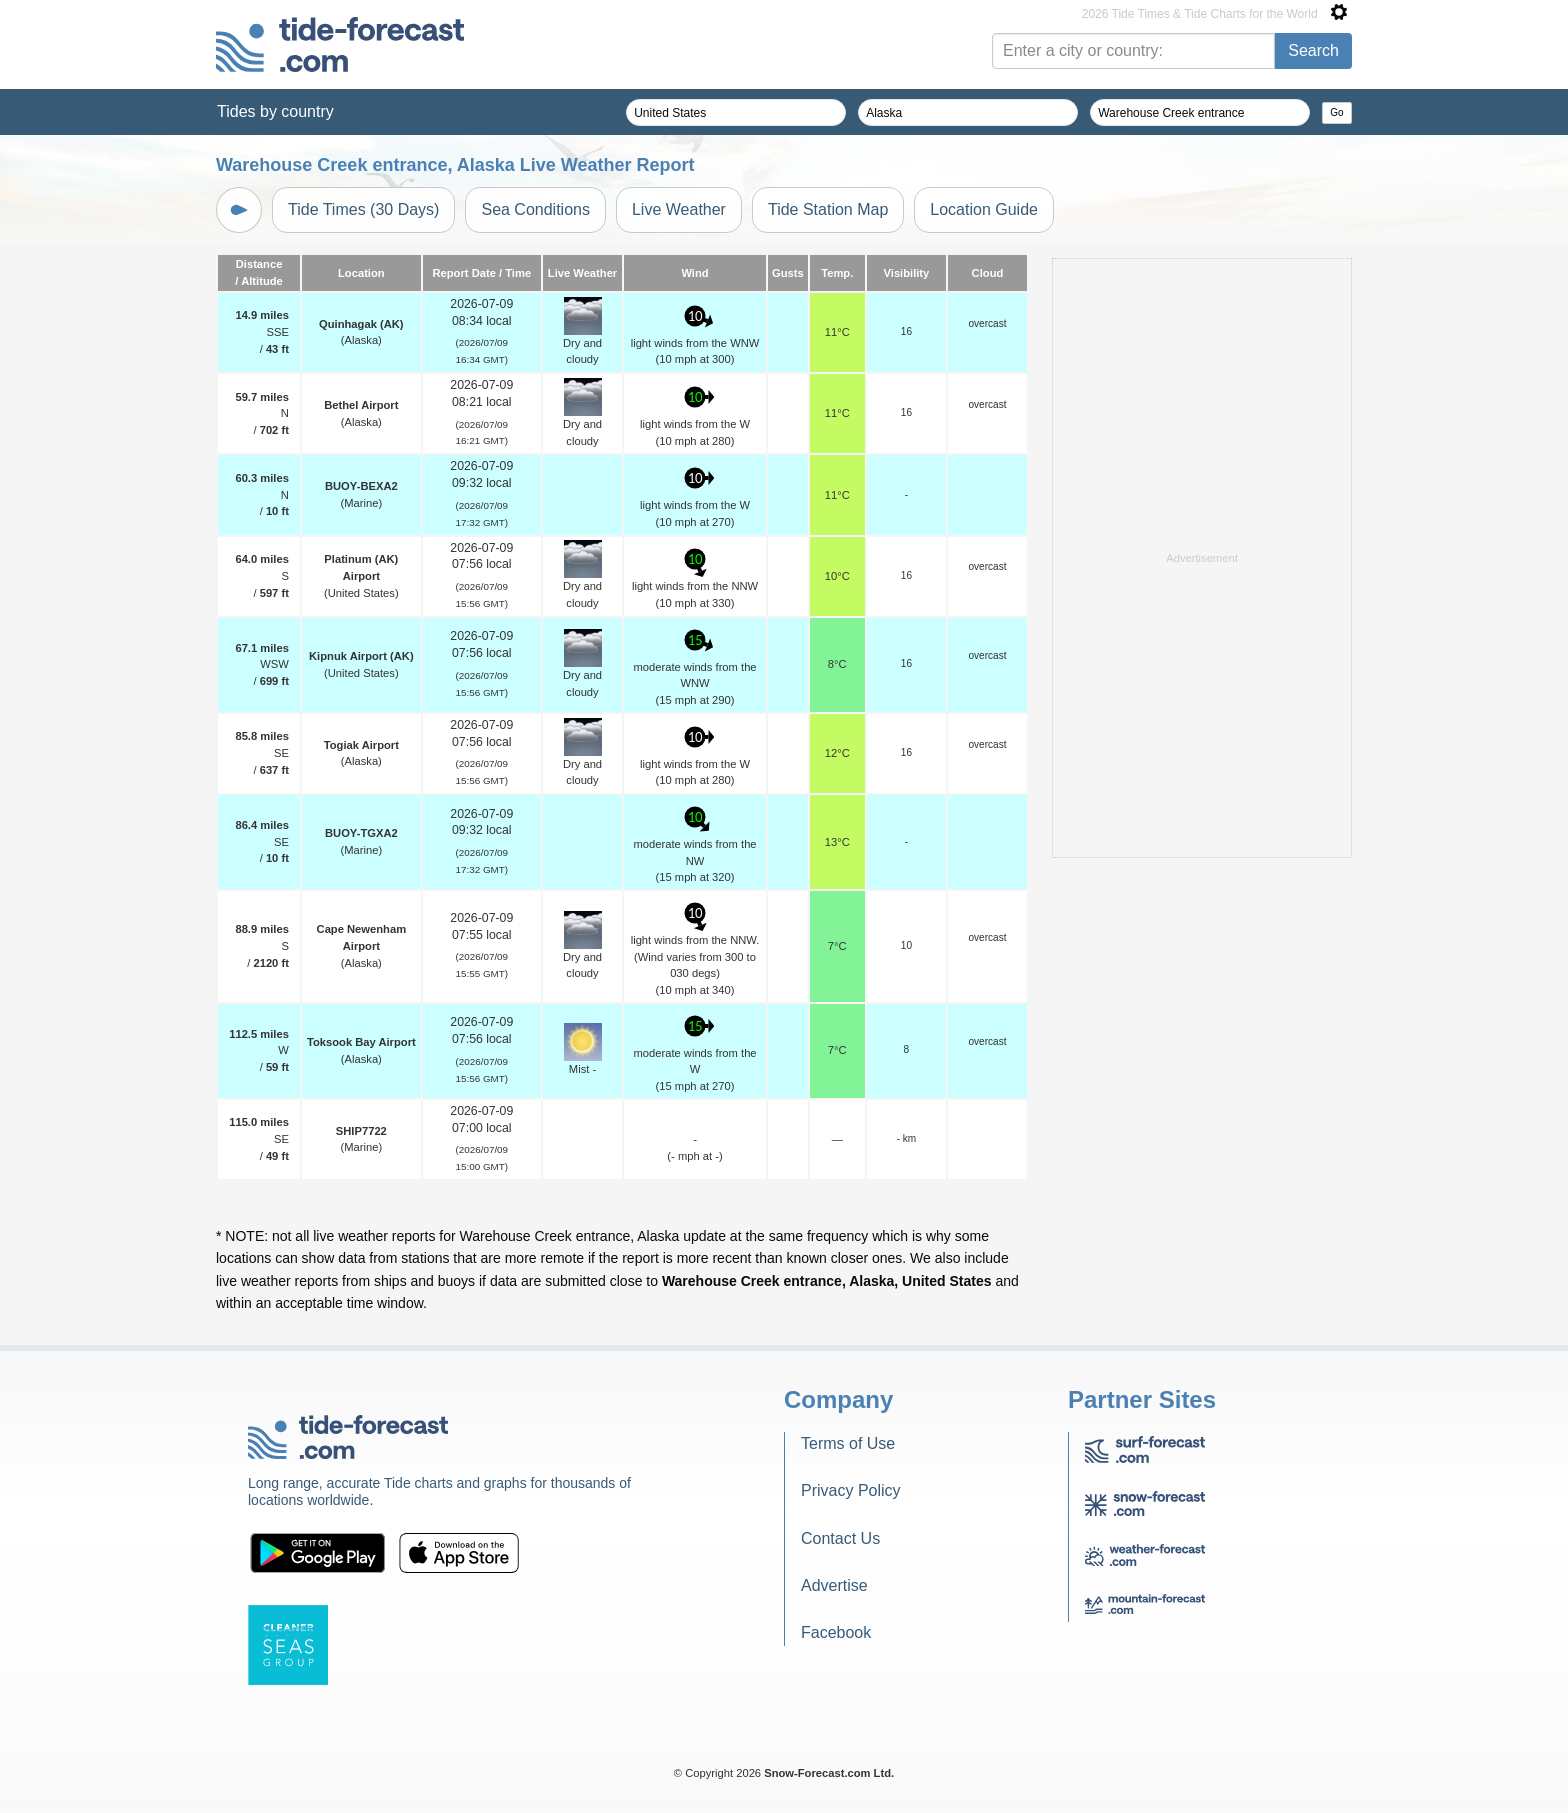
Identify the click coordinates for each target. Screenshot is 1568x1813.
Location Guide (984, 209)
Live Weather (679, 209)
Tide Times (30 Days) (363, 209)
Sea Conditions (535, 209)
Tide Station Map (828, 209)
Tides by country (275, 111)
